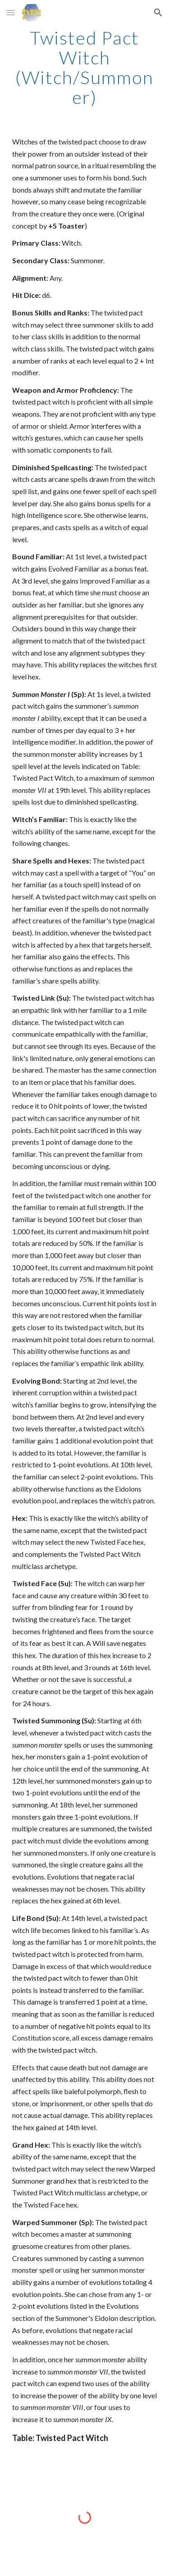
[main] (85, 67)
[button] (11, 12)
